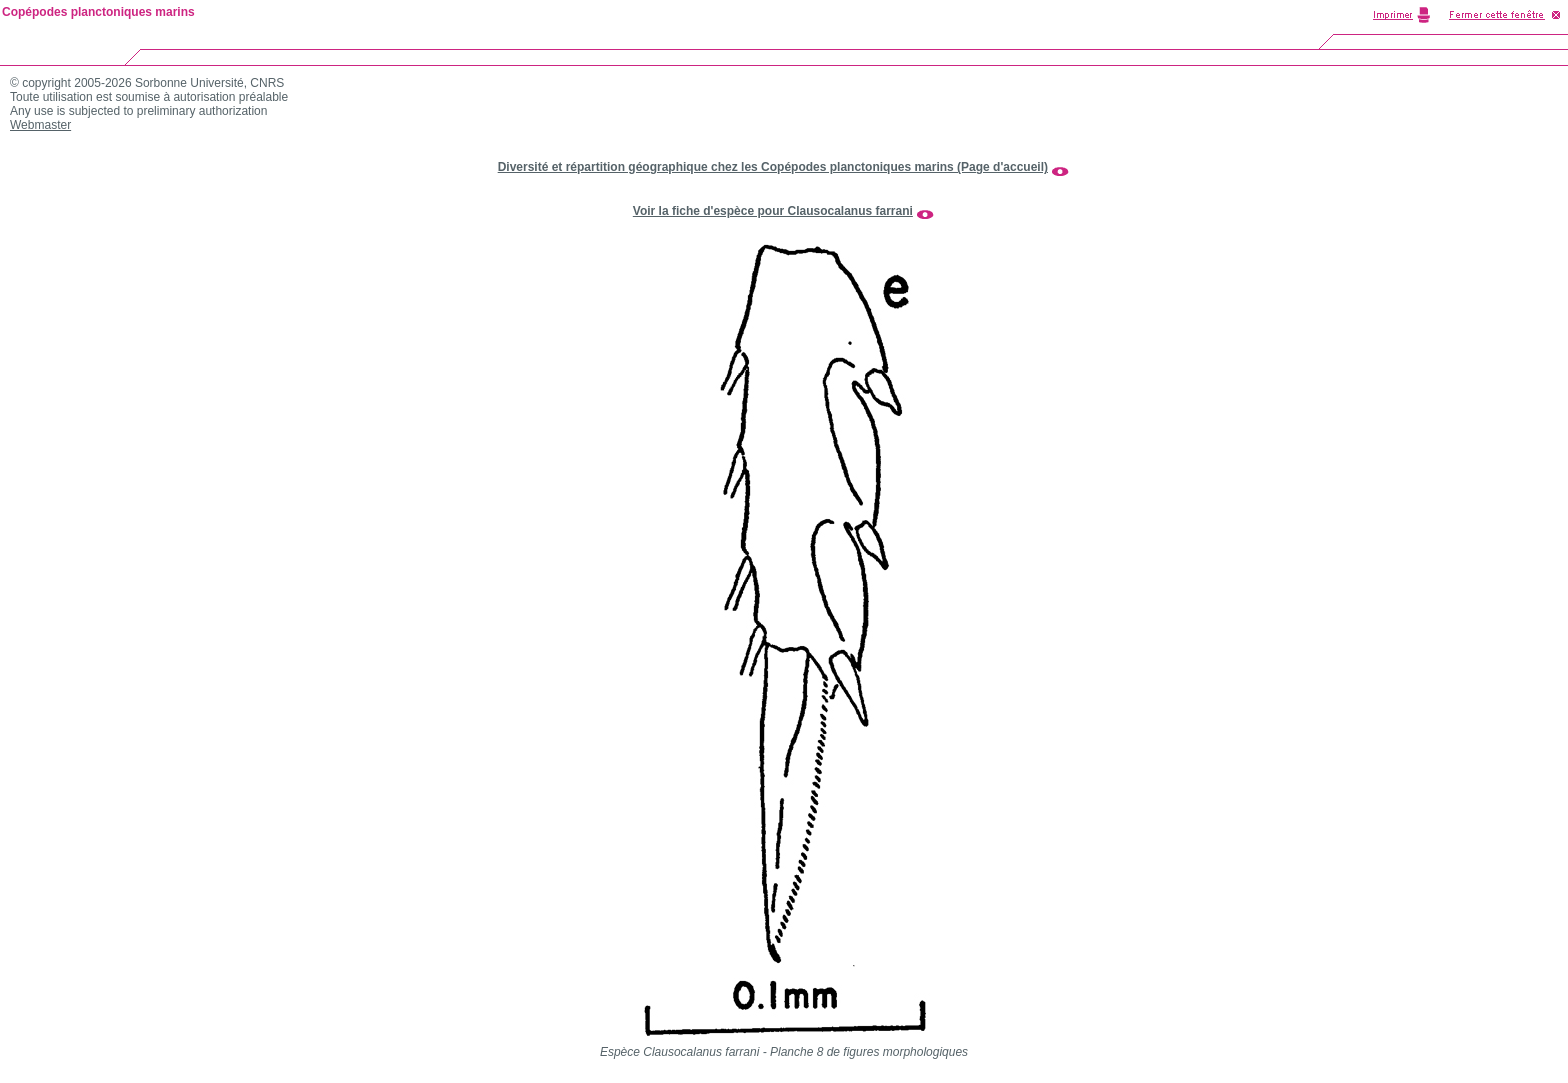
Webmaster (40, 125)
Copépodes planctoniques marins (98, 12)
